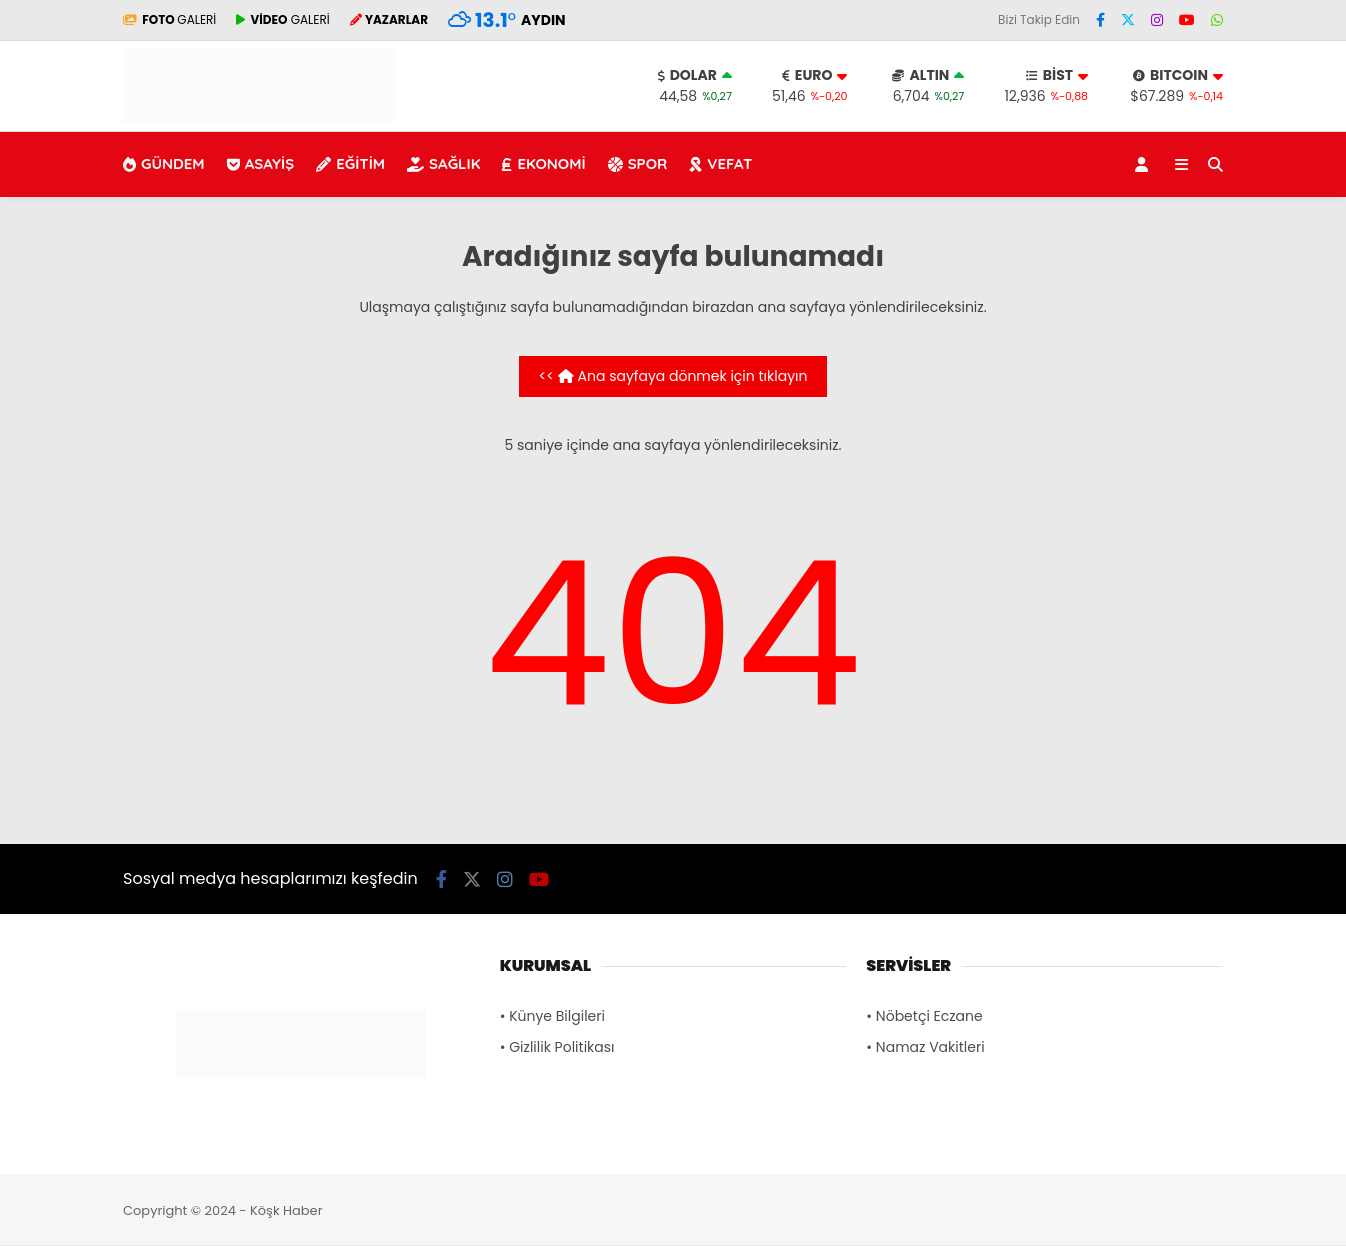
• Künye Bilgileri (552, 1016)
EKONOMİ (543, 163)
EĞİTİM (350, 163)
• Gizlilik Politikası (557, 1047)
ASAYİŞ (261, 163)
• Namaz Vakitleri (925, 1047)
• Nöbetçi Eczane (924, 1016)
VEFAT (720, 163)
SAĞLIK (443, 163)
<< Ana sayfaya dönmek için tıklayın (673, 376)
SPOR (638, 163)
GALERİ (169, 19)
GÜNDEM (164, 163)
